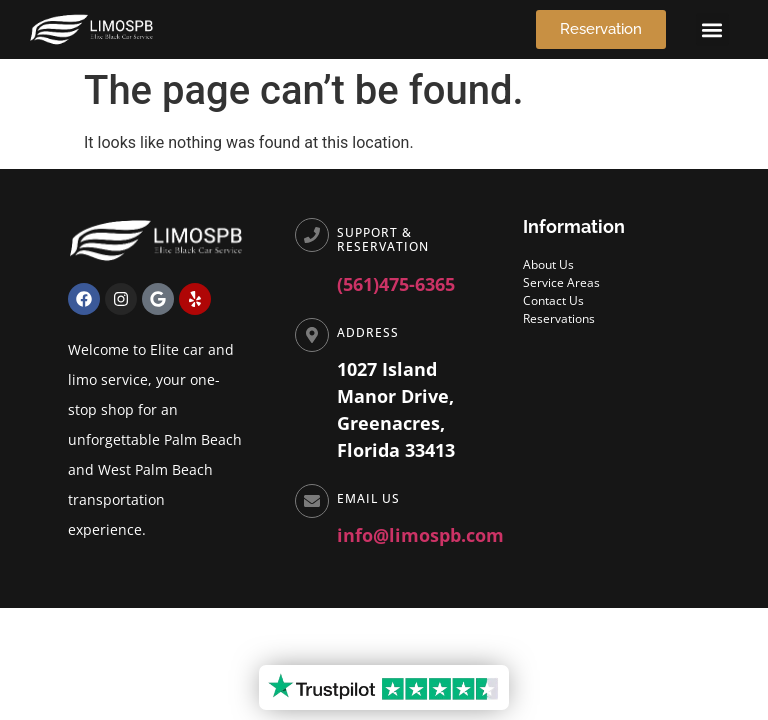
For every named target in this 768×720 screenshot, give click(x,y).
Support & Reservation (383, 239)
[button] (712, 29)
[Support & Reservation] (312, 235)
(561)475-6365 (396, 284)
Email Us (368, 498)
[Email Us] (312, 501)
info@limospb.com (420, 535)
